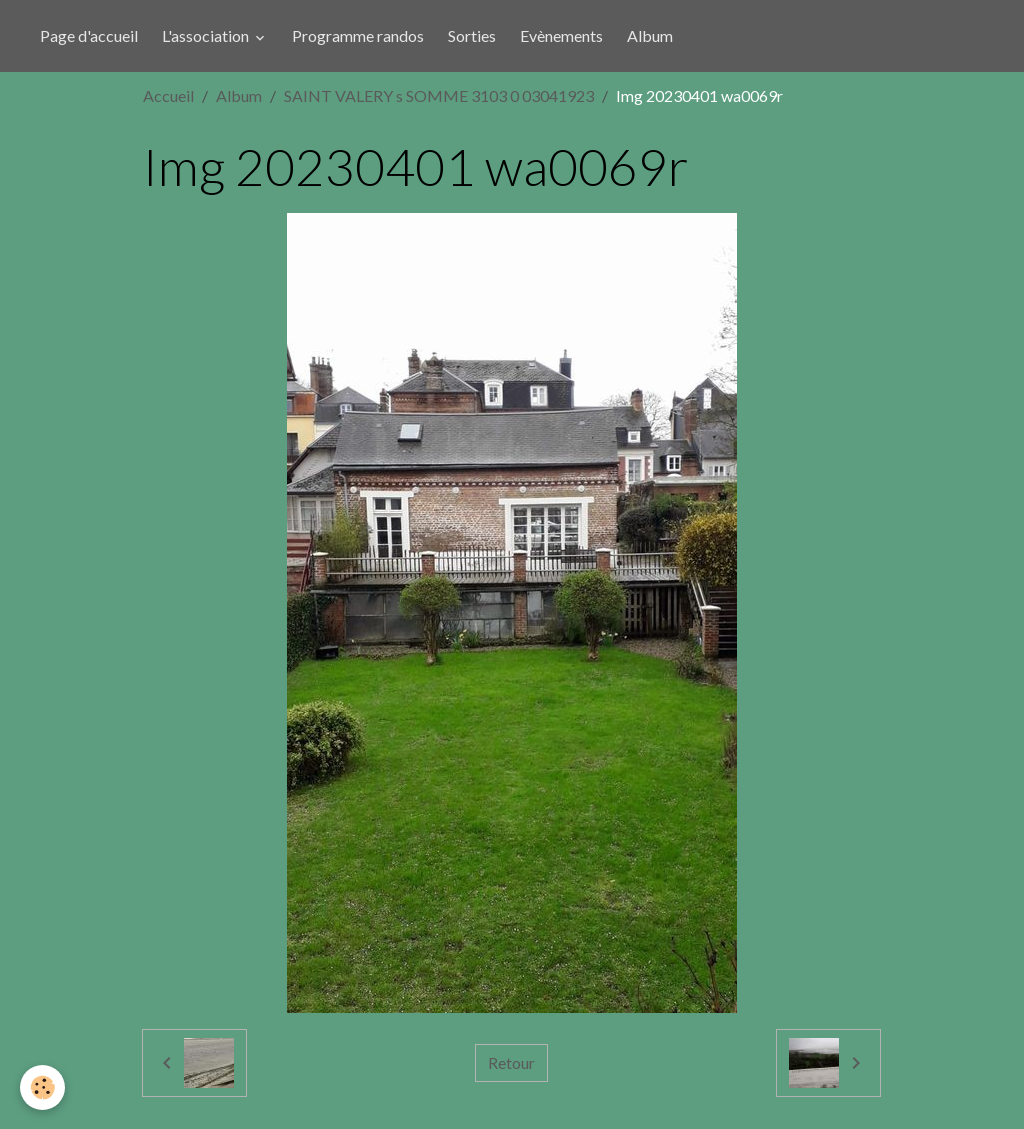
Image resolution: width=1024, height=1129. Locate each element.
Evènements (561, 35)
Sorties (472, 35)
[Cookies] (42, 1087)
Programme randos (358, 35)
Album (650, 35)
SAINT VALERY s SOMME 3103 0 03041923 (439, 95)
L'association (207, 35)
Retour (511, 1062)
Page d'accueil (89, 35)
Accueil (168, 95)
